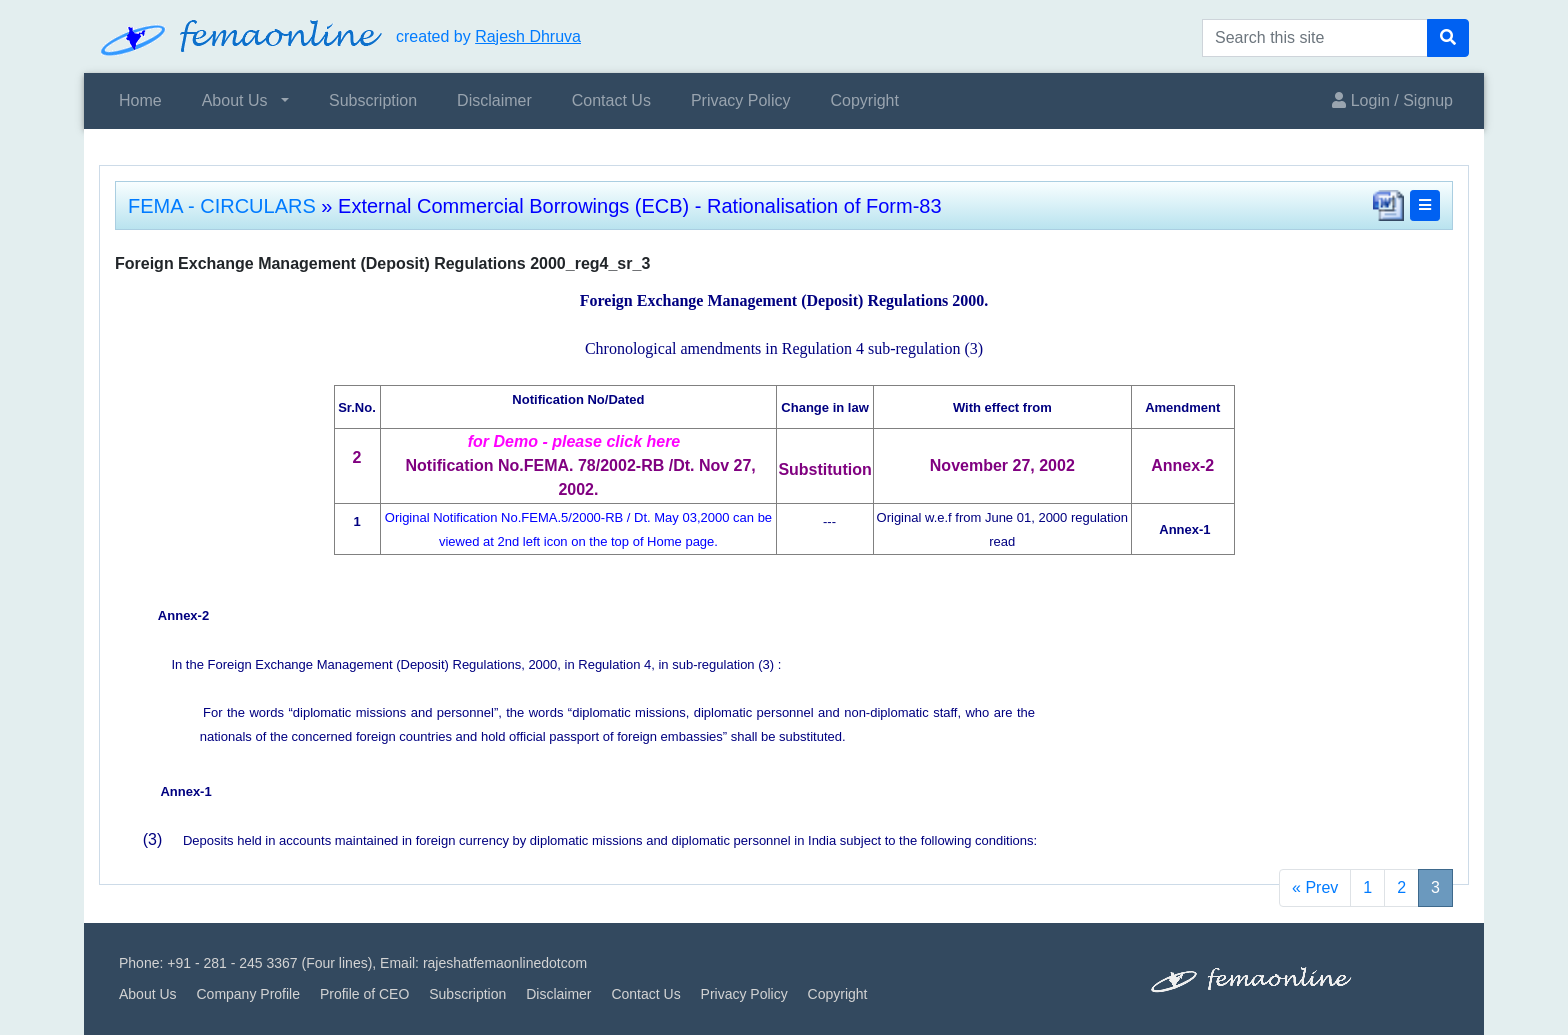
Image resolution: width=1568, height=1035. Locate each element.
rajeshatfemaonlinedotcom (505, 963)
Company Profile (248, 994)
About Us (235, 100)
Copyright (864, 100)
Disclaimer (494, 100)
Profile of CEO (364, 994)
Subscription (373, 100)
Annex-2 (183, 615)
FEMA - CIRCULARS (222, 206)
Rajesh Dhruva (528, 36)
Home (140, 100)
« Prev (1315, 887)
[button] (1425, 205)
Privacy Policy (741, 100)
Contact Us (611, 100)
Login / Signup (1392, 100)
